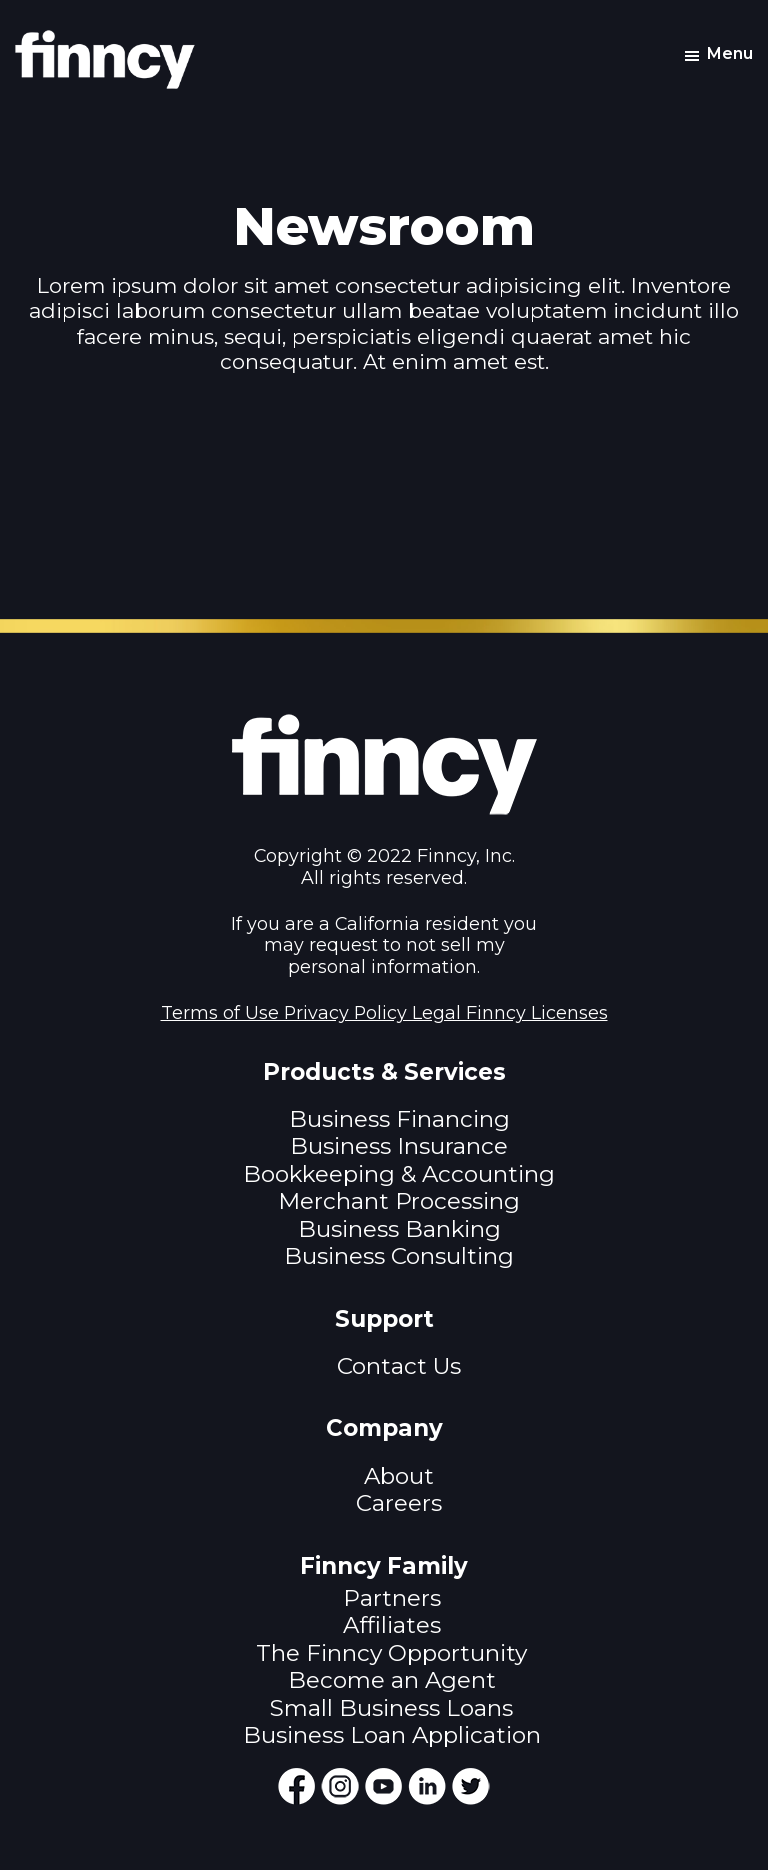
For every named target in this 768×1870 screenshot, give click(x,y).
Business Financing (399, 1119)
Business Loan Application (392, 1735)
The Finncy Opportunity (391, 1653)
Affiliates (392, 1625)
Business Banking (399, 1229)
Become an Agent (392, 1680)
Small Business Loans (391, 1708)
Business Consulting (399, 1256)
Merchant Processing (399, 1201)
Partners (392, 1598)
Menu (730, 53)
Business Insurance (399, 1146)
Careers (399, 1503)
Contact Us (399, 1366)
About (399, 1476)
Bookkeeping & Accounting (399, 1174)
